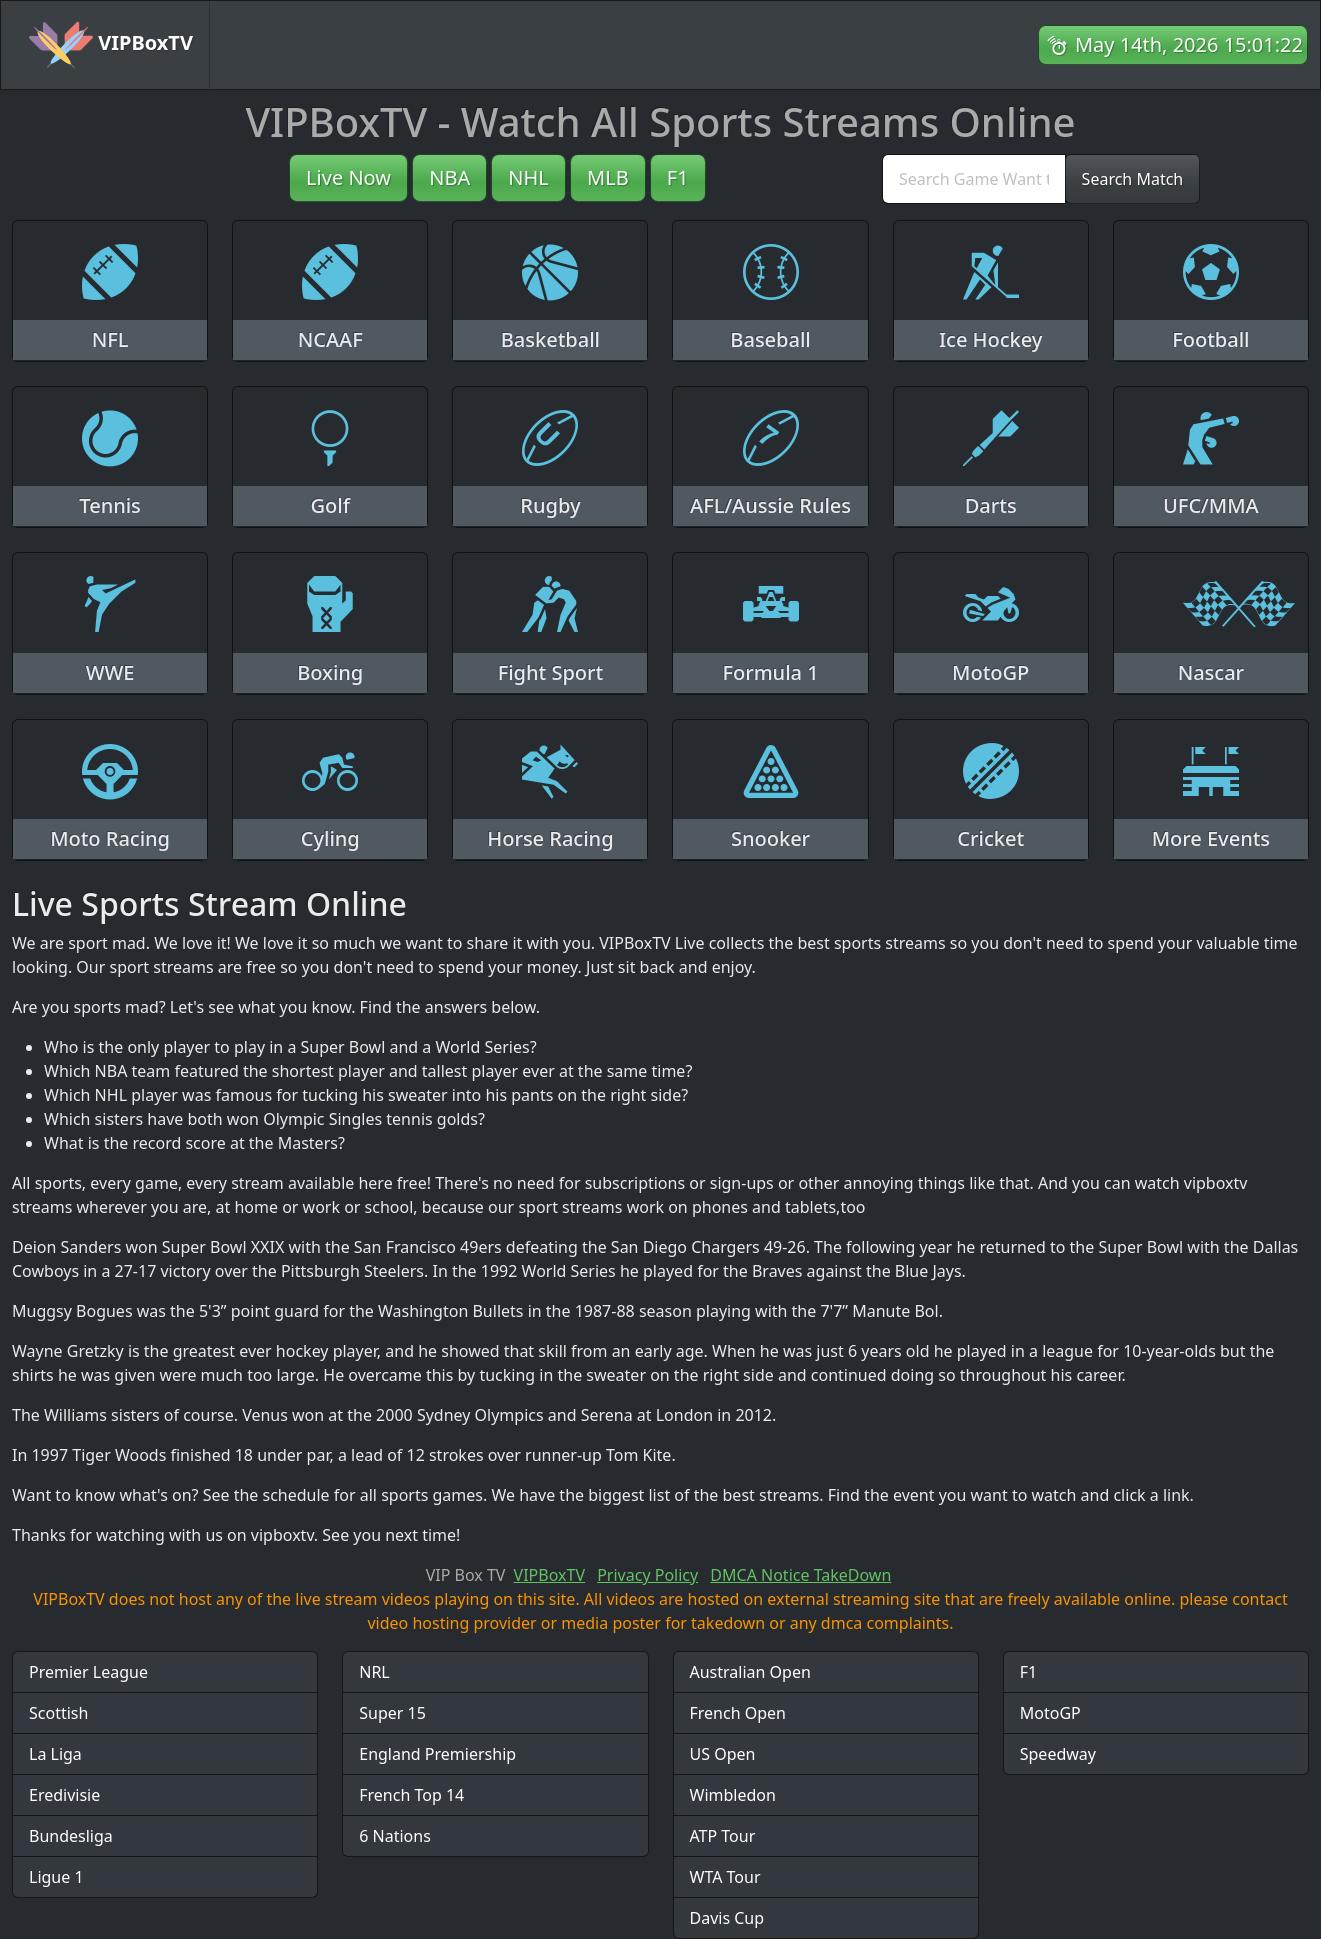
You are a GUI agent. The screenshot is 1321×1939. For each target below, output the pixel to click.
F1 (678, 177)
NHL (528, 177)
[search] (974, 179)
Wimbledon (733, 1795)
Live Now (348, 177)
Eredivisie (64, 1795)
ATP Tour (723, 1836)
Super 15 (392, 1713)
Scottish (58, 1713)
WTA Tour (725, 1877)
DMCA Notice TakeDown (800, 1575)
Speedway (1058, 1754)
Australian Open (750, 1672)
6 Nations (395, 1836)
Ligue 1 (56, 1877)
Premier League (88, 1672)
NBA (449, 177)
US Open (723, 1754)
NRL (374, 1672)
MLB (608, 177)
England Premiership (437, 1754)
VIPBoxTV (111, 45)
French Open (738, 1713)
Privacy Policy (647, 1575)
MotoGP (1050, 1713)
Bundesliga (71, 1836)
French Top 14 (411, 1795)
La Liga (55, 1754)
